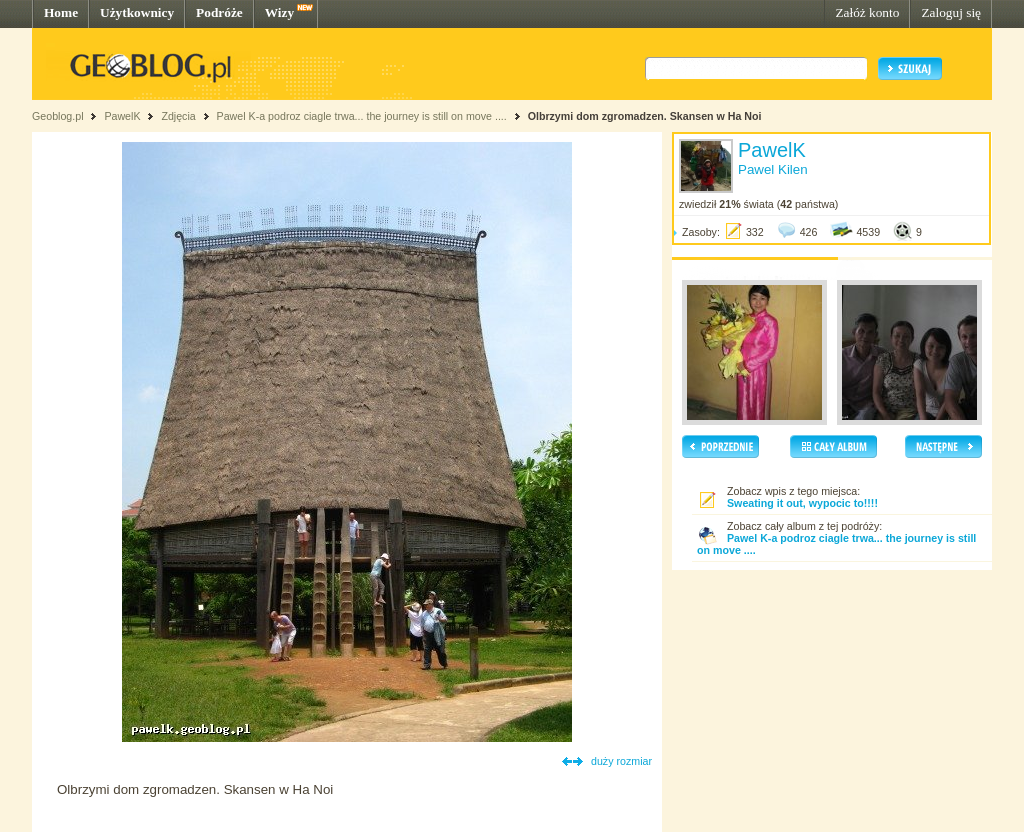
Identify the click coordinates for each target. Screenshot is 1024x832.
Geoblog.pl (58, 116)
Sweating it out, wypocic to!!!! (802, 503)
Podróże (219, 12)
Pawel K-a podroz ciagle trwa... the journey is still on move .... (362, 116)
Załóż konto (867, 12)
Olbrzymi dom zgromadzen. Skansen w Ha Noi (645, 116)
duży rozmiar (621, 761)
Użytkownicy (137, 12)
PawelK (122, 116)
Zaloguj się (951, 12)
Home (61, 12)
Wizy (279, 12)
